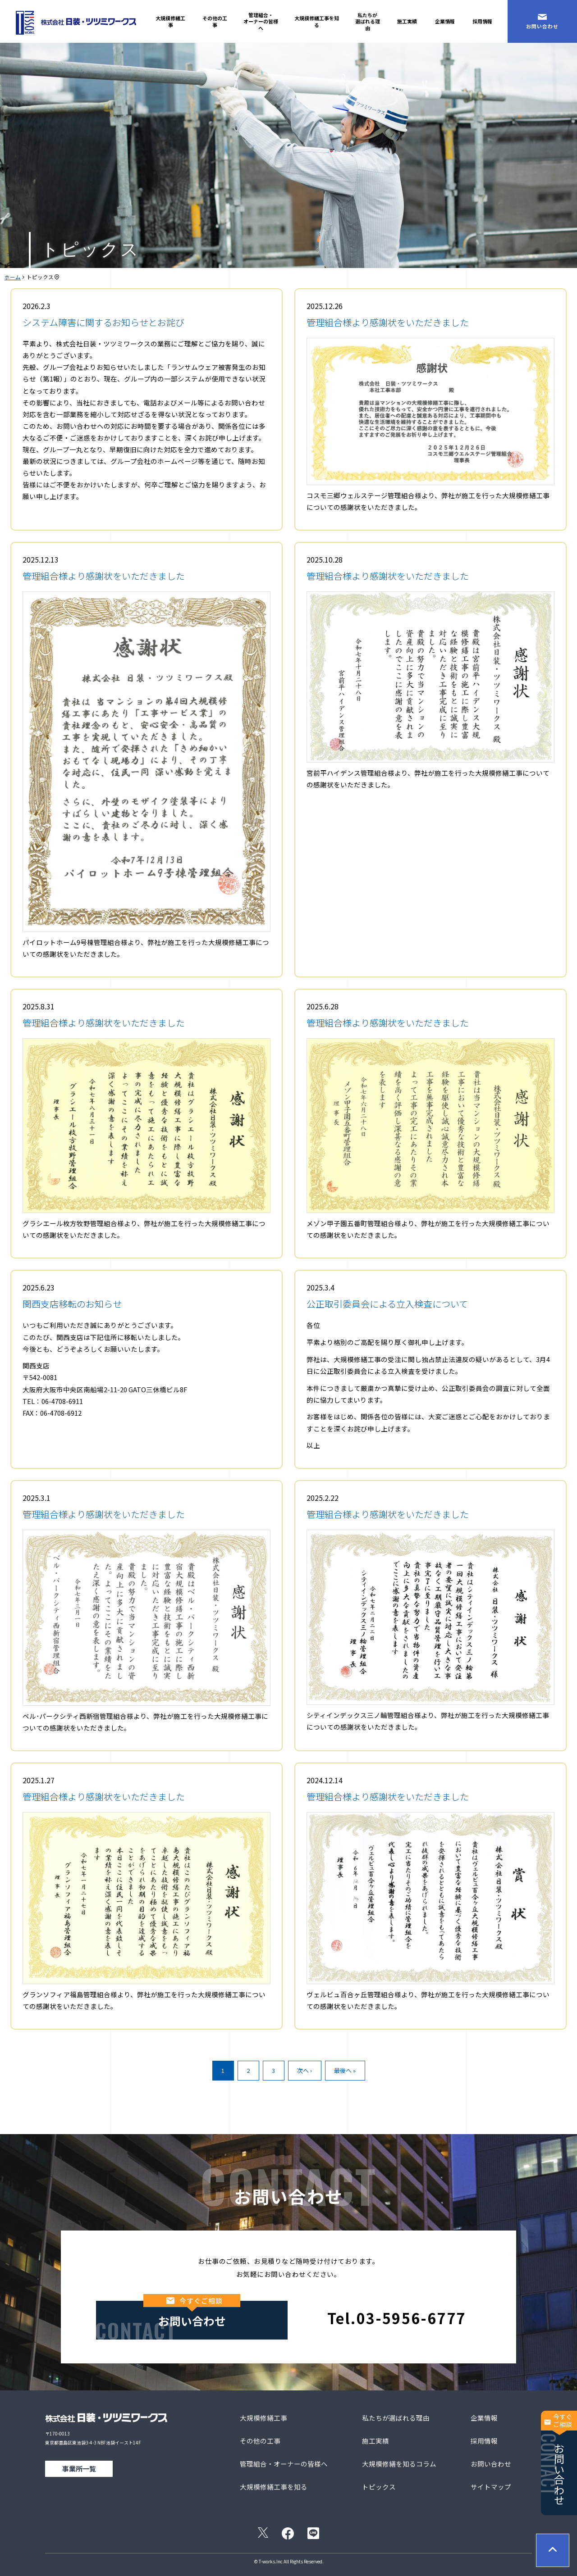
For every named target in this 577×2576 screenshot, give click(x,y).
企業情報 (445, 21)
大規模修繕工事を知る (316, 21)
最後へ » (345, 2070)
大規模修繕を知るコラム (399, 2463)
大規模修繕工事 (170, 21)
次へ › (304, 2070)
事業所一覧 (79, 2468)
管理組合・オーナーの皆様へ (260, 21)
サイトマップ (491, 2486)
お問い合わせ (559, 2458)
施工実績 (407, 21)
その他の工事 (214, 21)
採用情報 (482, 21)
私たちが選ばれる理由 (367, 21)
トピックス (379, 2486)
